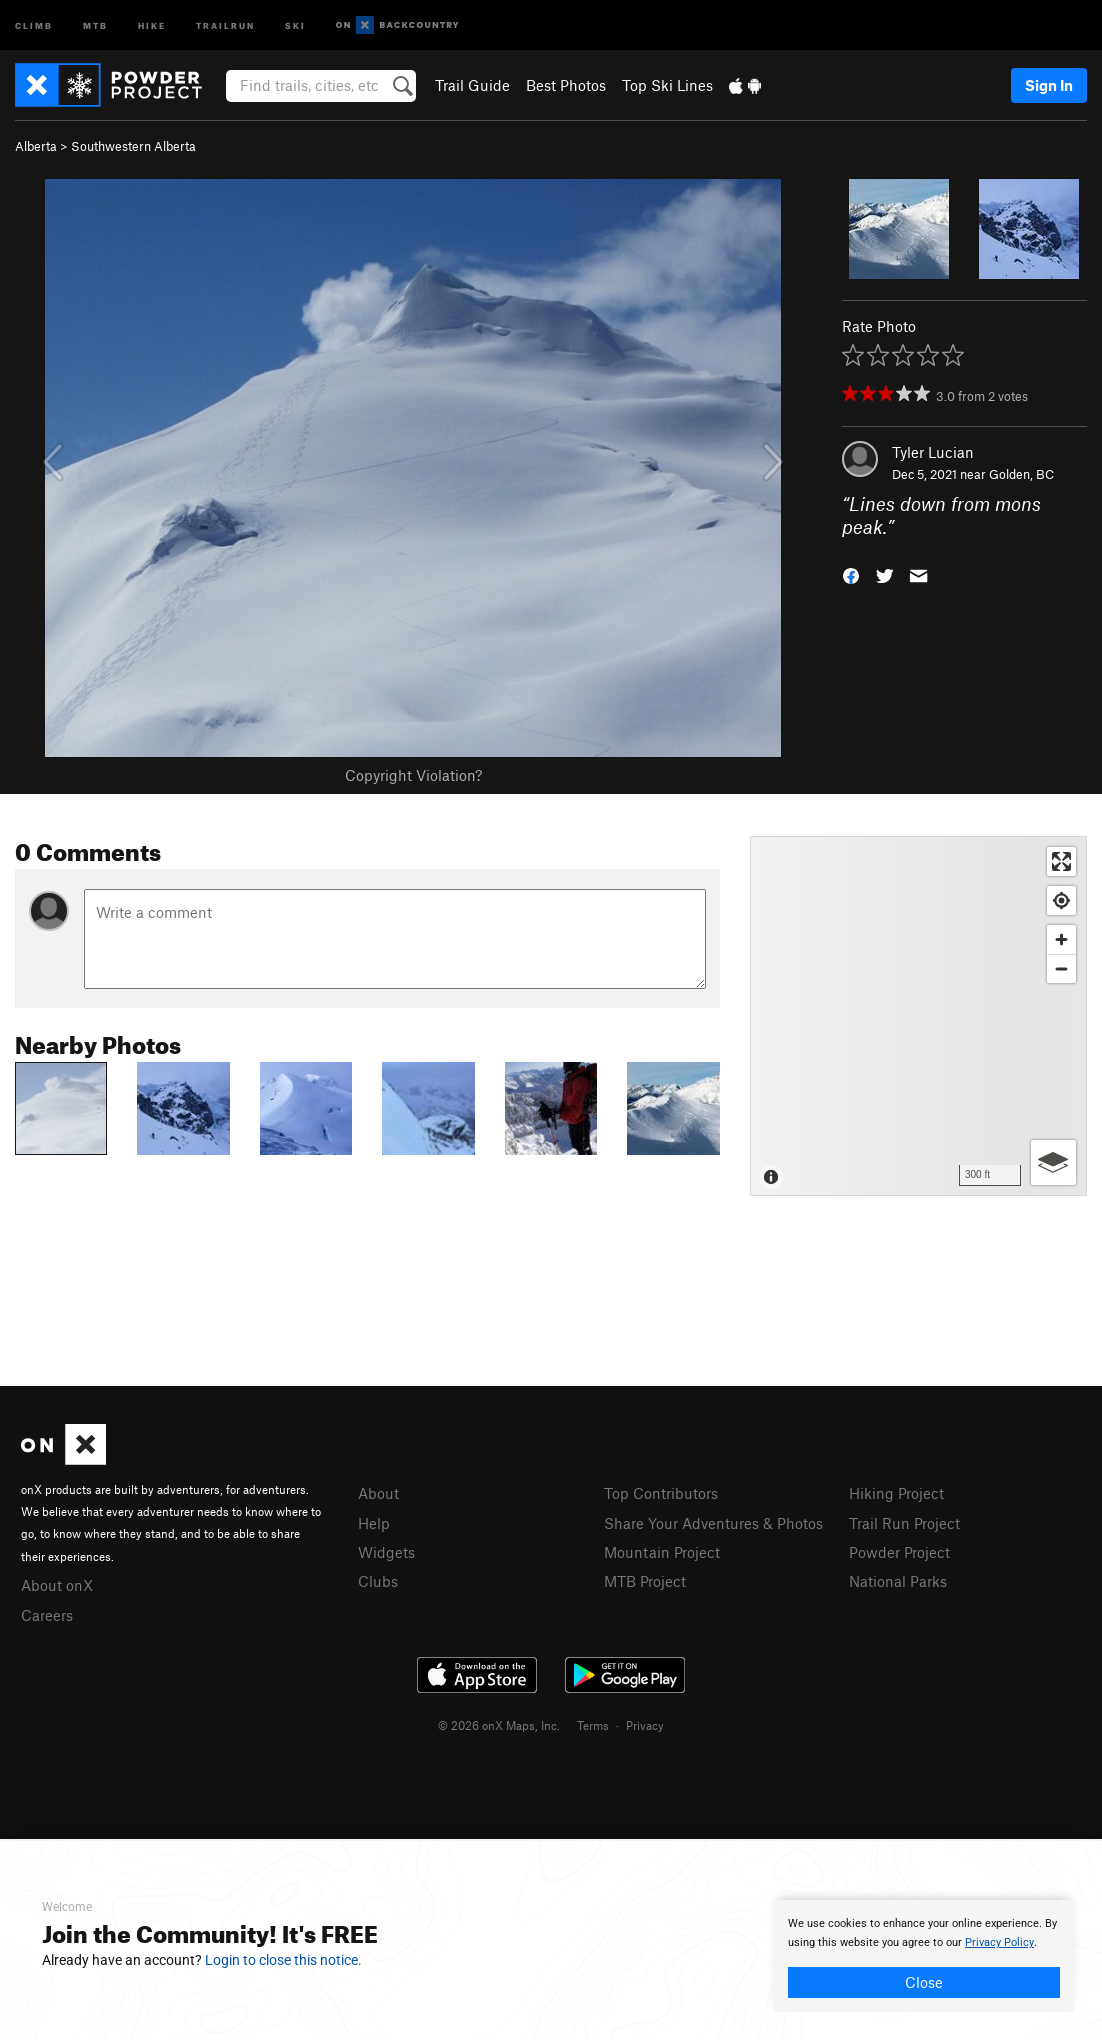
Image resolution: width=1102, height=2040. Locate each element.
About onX (57, 1585)
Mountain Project (662, 1552)
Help (374, 1523)
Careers (47, 1615)
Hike (152, 24)
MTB (95, 24)
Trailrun (225, 24)
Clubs (378, 1581)
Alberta (36, 146)
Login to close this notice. (283, 1960)
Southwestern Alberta (133, 146)
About (378, 1493)
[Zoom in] (1061, 939)
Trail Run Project (904, 1523)
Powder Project (899, 1552)
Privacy (645, 1725)
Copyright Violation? (413, 775)
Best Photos (566, 85)
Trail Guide (472, 85)
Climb (34, 24)
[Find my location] (1061, 900)
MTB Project (645, 1581)
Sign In (1049, 85)
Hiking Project (896, 1493)
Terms (593, 1725)
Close (924, 1982)
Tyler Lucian (933, 452)
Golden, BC (1021, 474)
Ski (295, 24)
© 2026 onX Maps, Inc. (499, 1725)
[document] (924, 1956)
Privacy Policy (999, 1942)
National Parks (898, 1581)
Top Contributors (661, 1493)
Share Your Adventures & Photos (713, 1523)
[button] (851, 573)
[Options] (1053, 1162)
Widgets (386, 1552)
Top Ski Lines (667, 85)
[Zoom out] (1061, 968)
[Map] (918, 1016)
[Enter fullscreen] (1061, 861)
